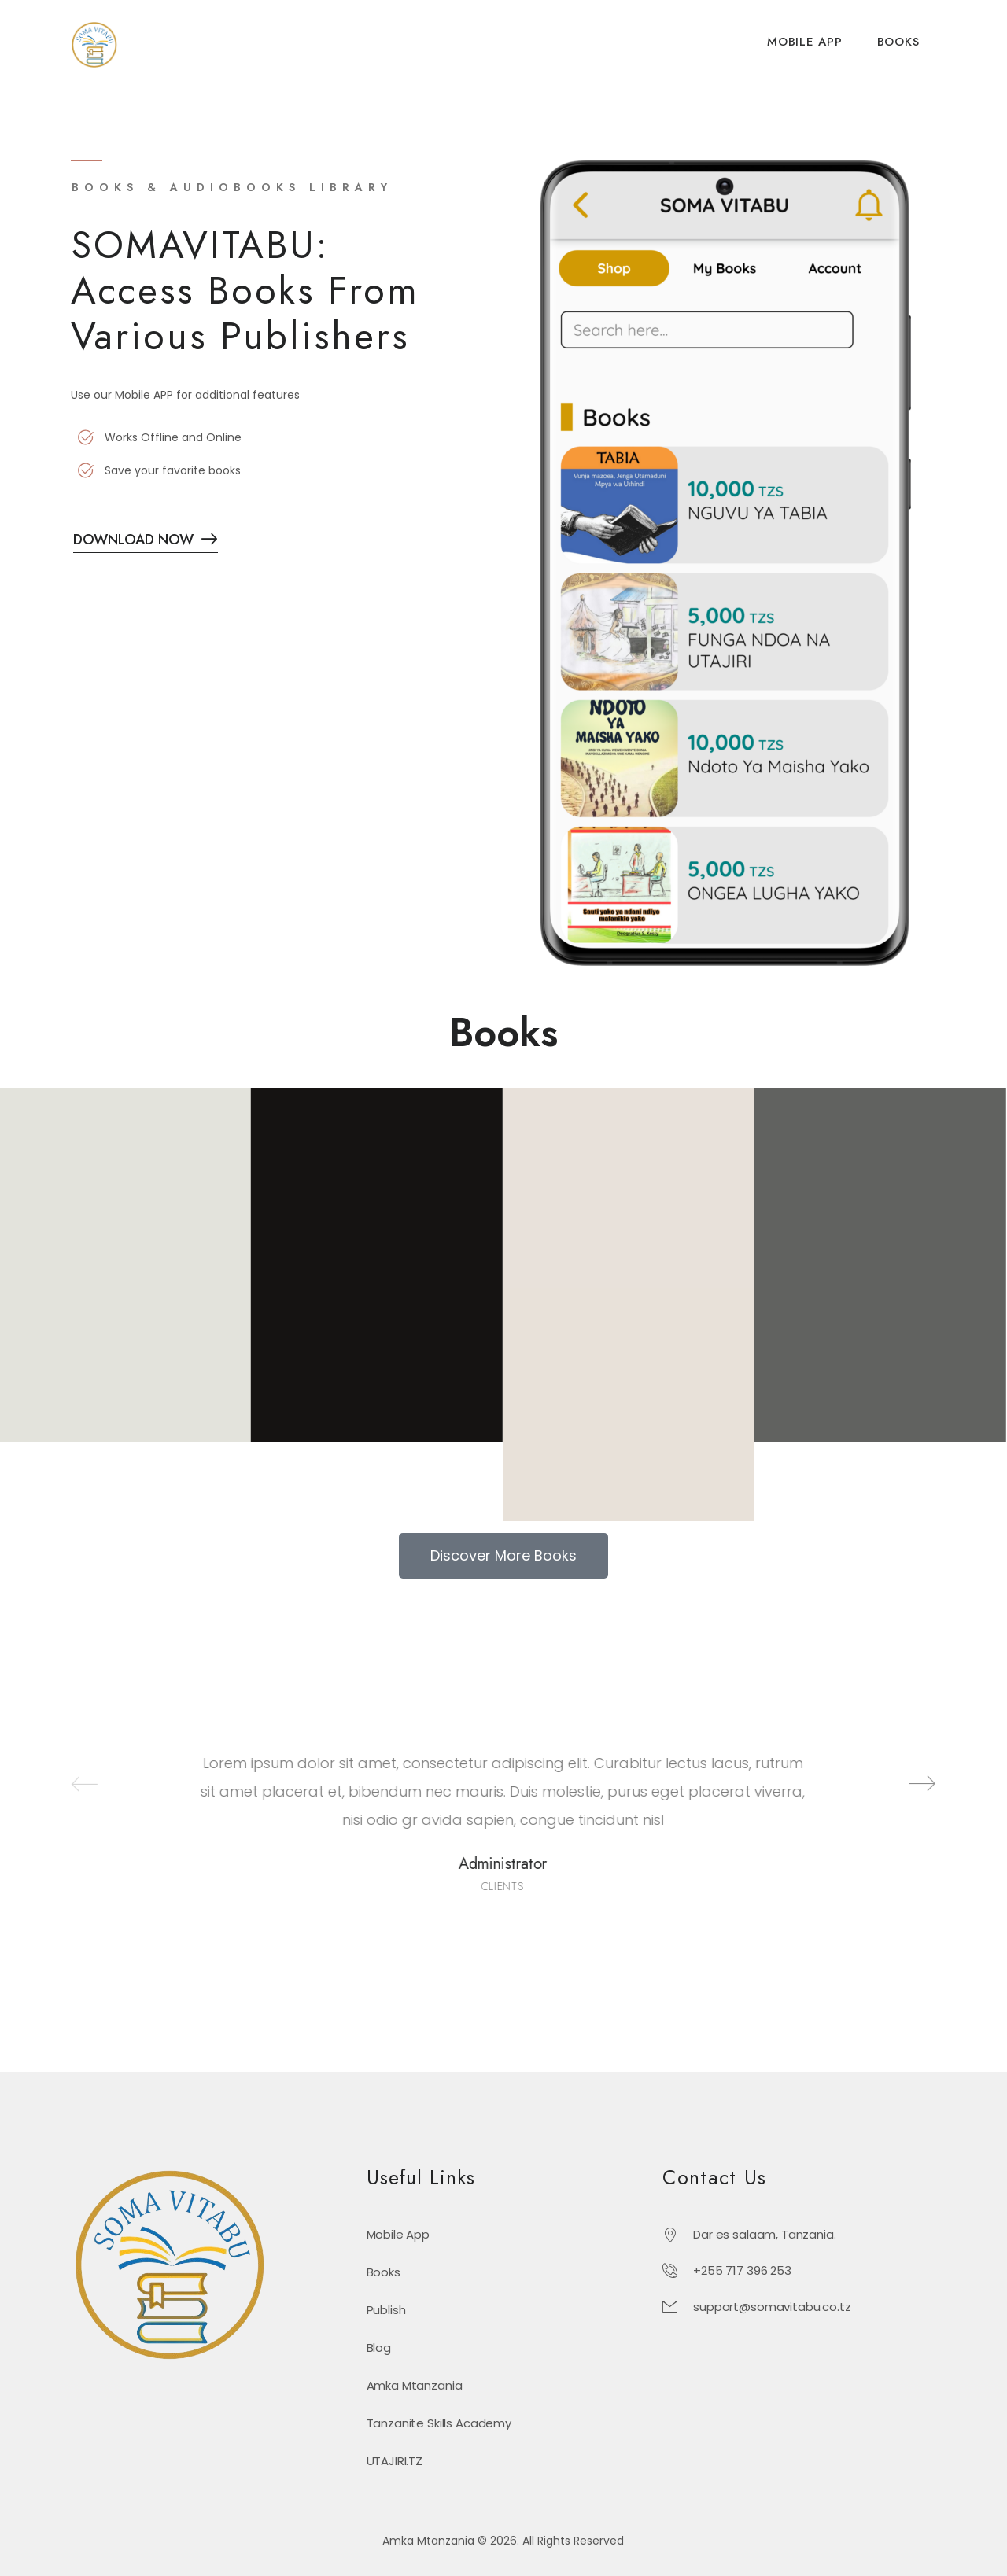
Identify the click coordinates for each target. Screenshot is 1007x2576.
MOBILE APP (805, 41)
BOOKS (898, 41)
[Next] (904, 1784)
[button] (503, 1556)
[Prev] (67, 1784)
